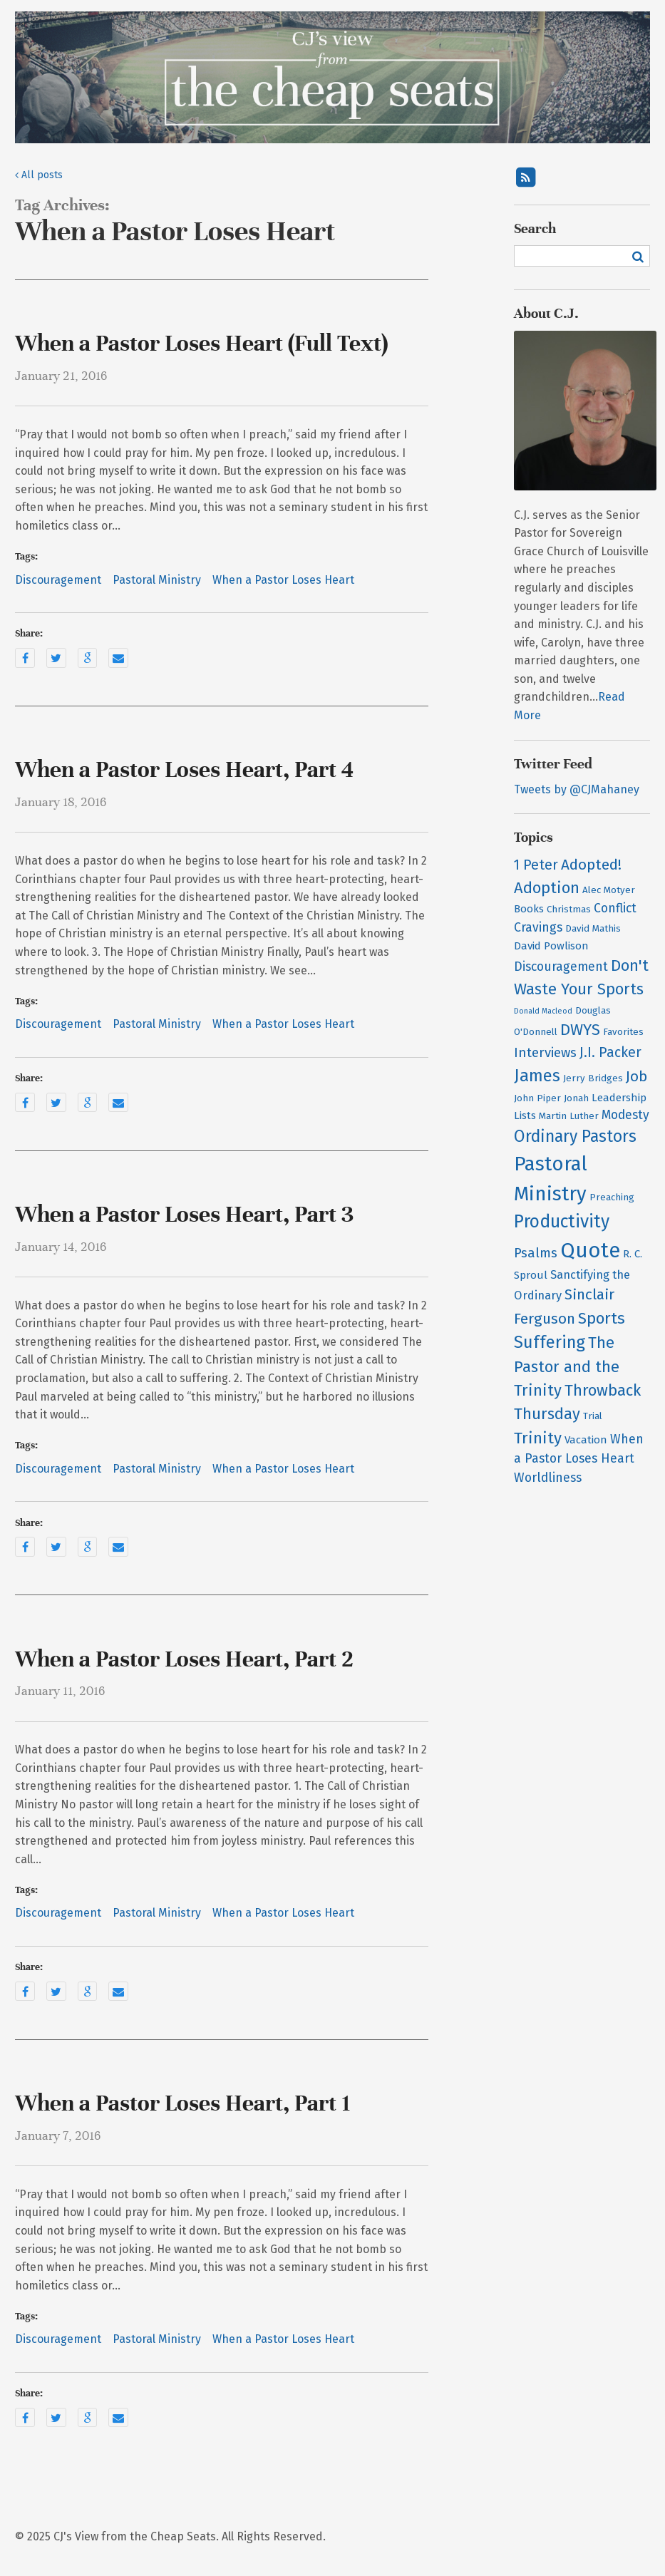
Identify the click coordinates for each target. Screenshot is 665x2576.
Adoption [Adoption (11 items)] (546, 887)
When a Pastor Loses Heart (283, 580)
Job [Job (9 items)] (636, 1077)
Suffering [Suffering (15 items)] (549, 1342)
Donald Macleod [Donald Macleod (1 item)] (543, 1011)
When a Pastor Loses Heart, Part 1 (182, 2103)
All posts (39, 175)
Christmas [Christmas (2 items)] (569, 909)
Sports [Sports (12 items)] (601, 1318)
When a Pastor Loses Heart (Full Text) (201, 343)
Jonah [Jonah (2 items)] (576, 1098)
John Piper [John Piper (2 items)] (537, 1098)
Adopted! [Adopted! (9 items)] (591, 865)
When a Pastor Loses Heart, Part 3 (184, 1214)
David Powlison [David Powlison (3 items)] (551, 945)
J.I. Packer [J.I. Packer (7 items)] (610, 1052)
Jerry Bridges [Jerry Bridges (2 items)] (593, 1078)
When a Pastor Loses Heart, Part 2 (184, 1659)
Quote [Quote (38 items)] (590, 1250)
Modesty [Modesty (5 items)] (625, 1115)
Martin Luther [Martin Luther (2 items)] (569, 1116)
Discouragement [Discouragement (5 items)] (561, 966)
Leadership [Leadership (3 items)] (619, 1097)
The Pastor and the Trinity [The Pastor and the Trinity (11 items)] (566, 1366)
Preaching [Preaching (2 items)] (611, 1197)
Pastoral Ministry (157, 580)
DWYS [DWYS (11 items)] (580, 1029)
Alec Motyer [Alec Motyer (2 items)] (608, 890)
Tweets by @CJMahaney (576, 789)
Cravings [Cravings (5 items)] (538, 927)
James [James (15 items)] (537, 1076)
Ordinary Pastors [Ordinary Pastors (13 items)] (575, 1136)
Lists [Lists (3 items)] (525, 1115)
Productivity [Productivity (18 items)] (561, 1221)
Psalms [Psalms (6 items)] (535, 1253)
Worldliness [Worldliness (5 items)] (548, 1477)
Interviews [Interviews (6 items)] (545, 1053)
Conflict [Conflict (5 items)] (615, 908)
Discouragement (58, 580)
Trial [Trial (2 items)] (592, 1416)
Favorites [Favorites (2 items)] (623, 1032)
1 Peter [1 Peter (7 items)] (536, 865)
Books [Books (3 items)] (529, 908)
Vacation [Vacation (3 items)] (586, 1439)
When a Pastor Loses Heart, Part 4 (184, 770)
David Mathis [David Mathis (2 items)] (593, 928)
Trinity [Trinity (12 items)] (538, 1438)
